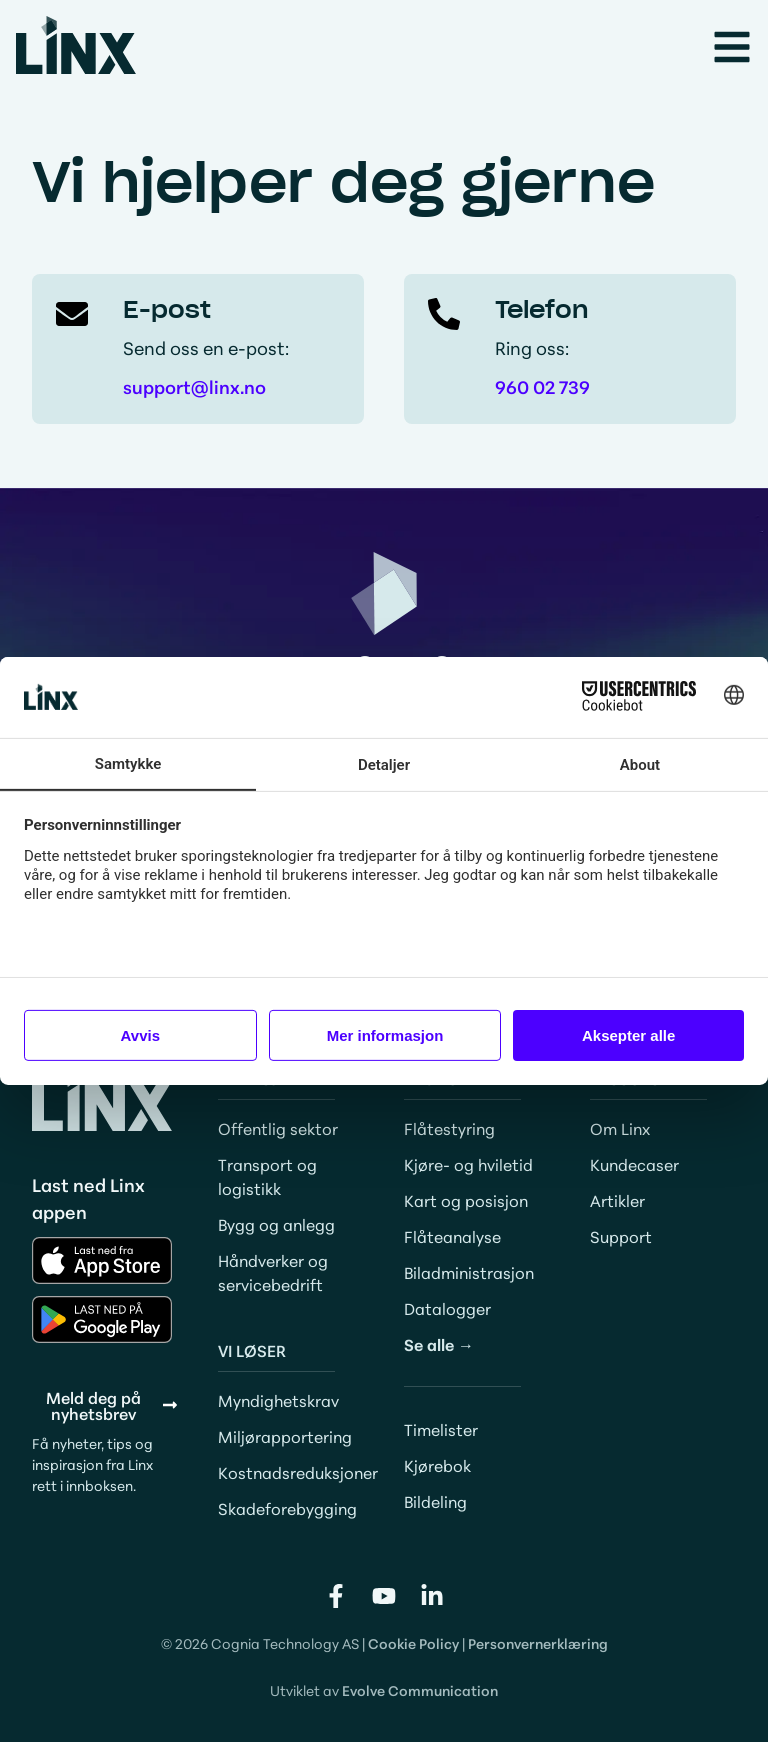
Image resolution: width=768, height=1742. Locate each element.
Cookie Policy (413, 1643)
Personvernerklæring (538, 1643)
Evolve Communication (420, 1690)
